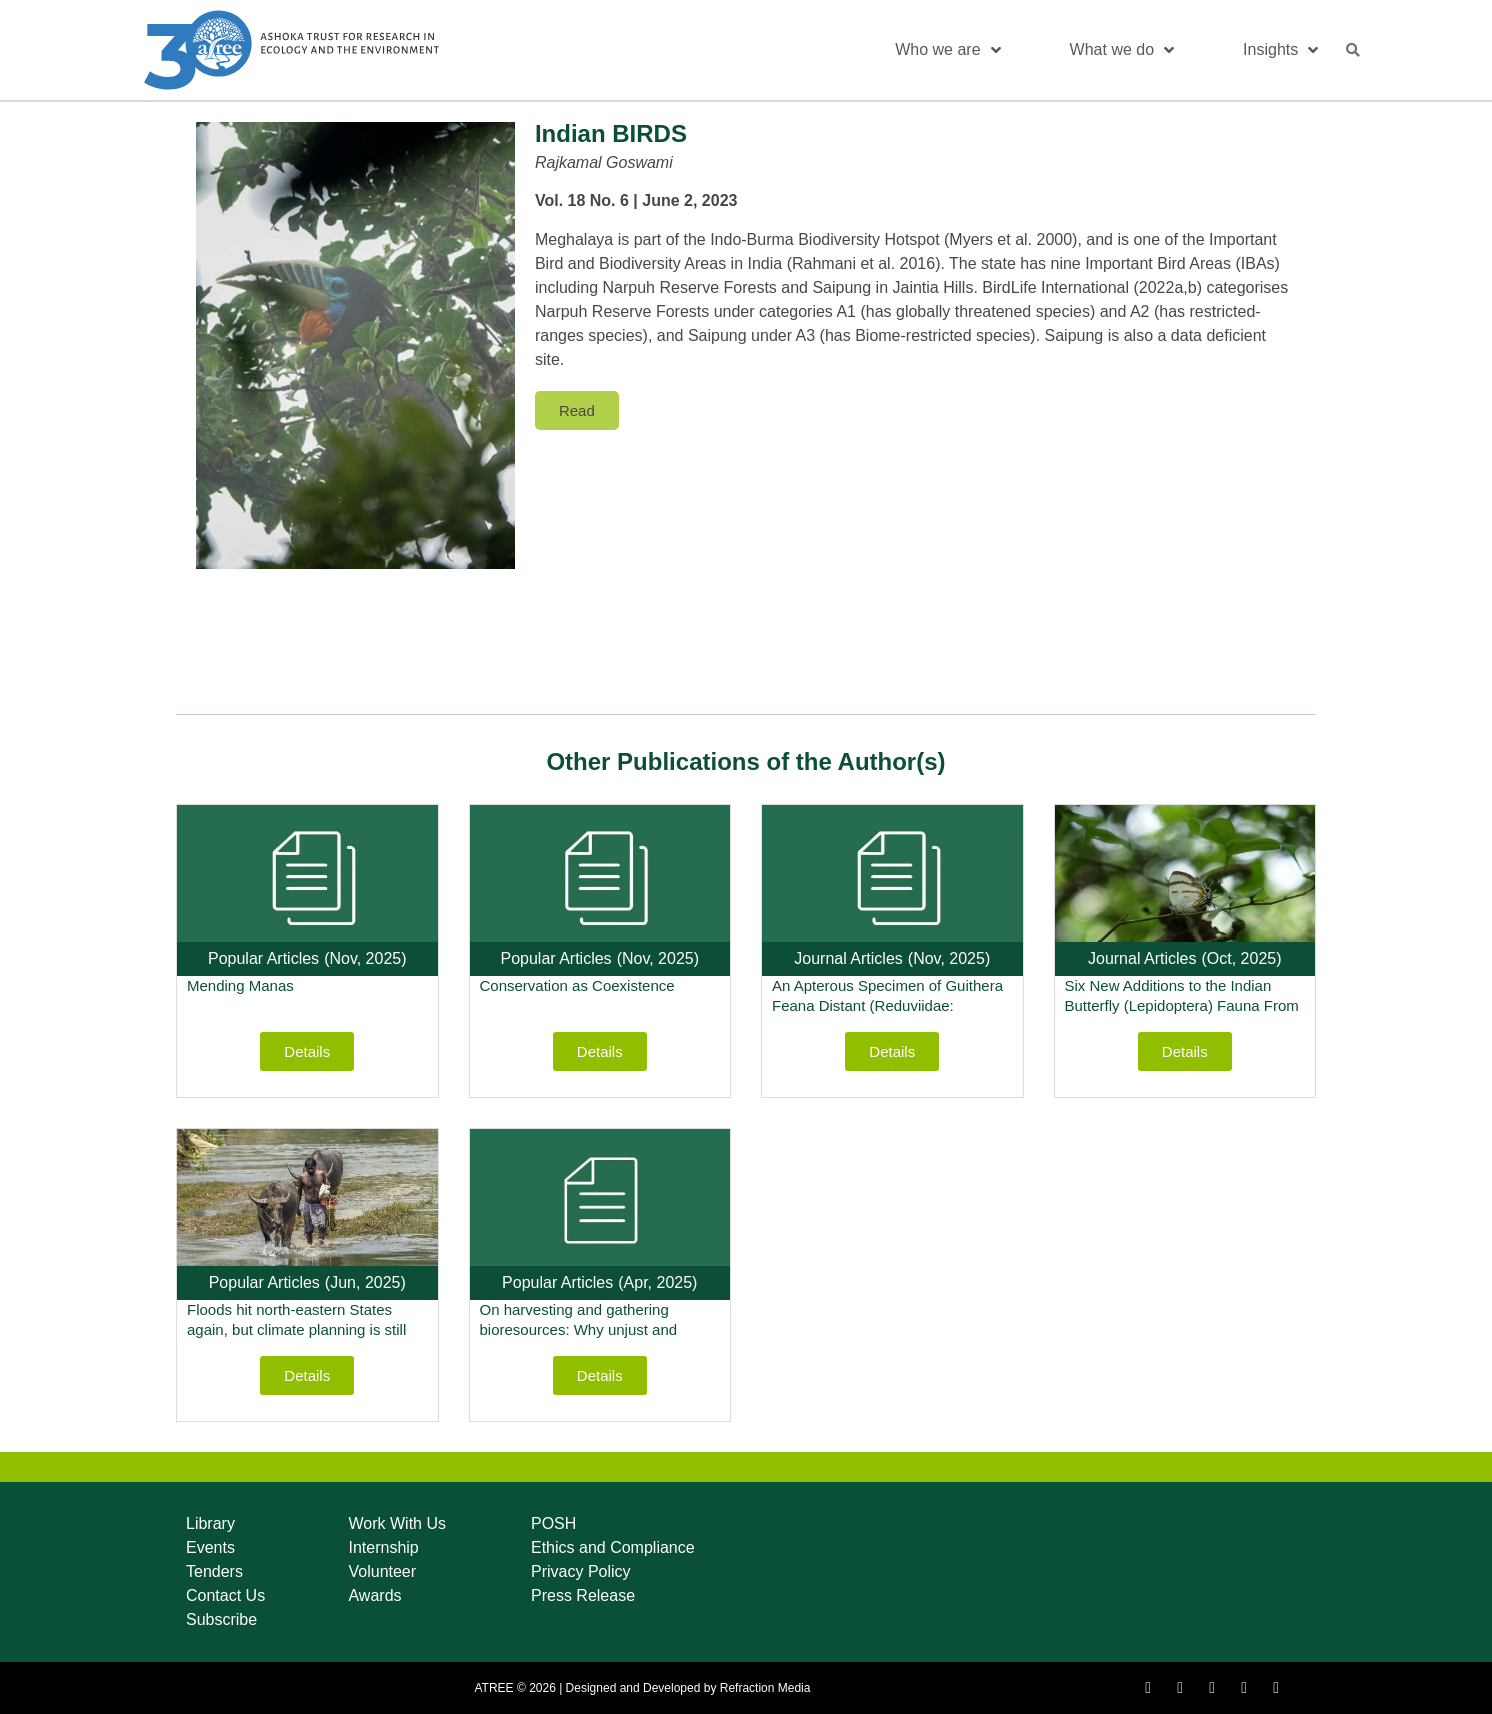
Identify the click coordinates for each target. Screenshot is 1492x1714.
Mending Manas (240, 985)
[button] (1353, 50)
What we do (1122, 50)
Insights (1280, 50)
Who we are (947, 50)
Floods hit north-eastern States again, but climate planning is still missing (296, 1329)
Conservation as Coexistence (577, 985)
